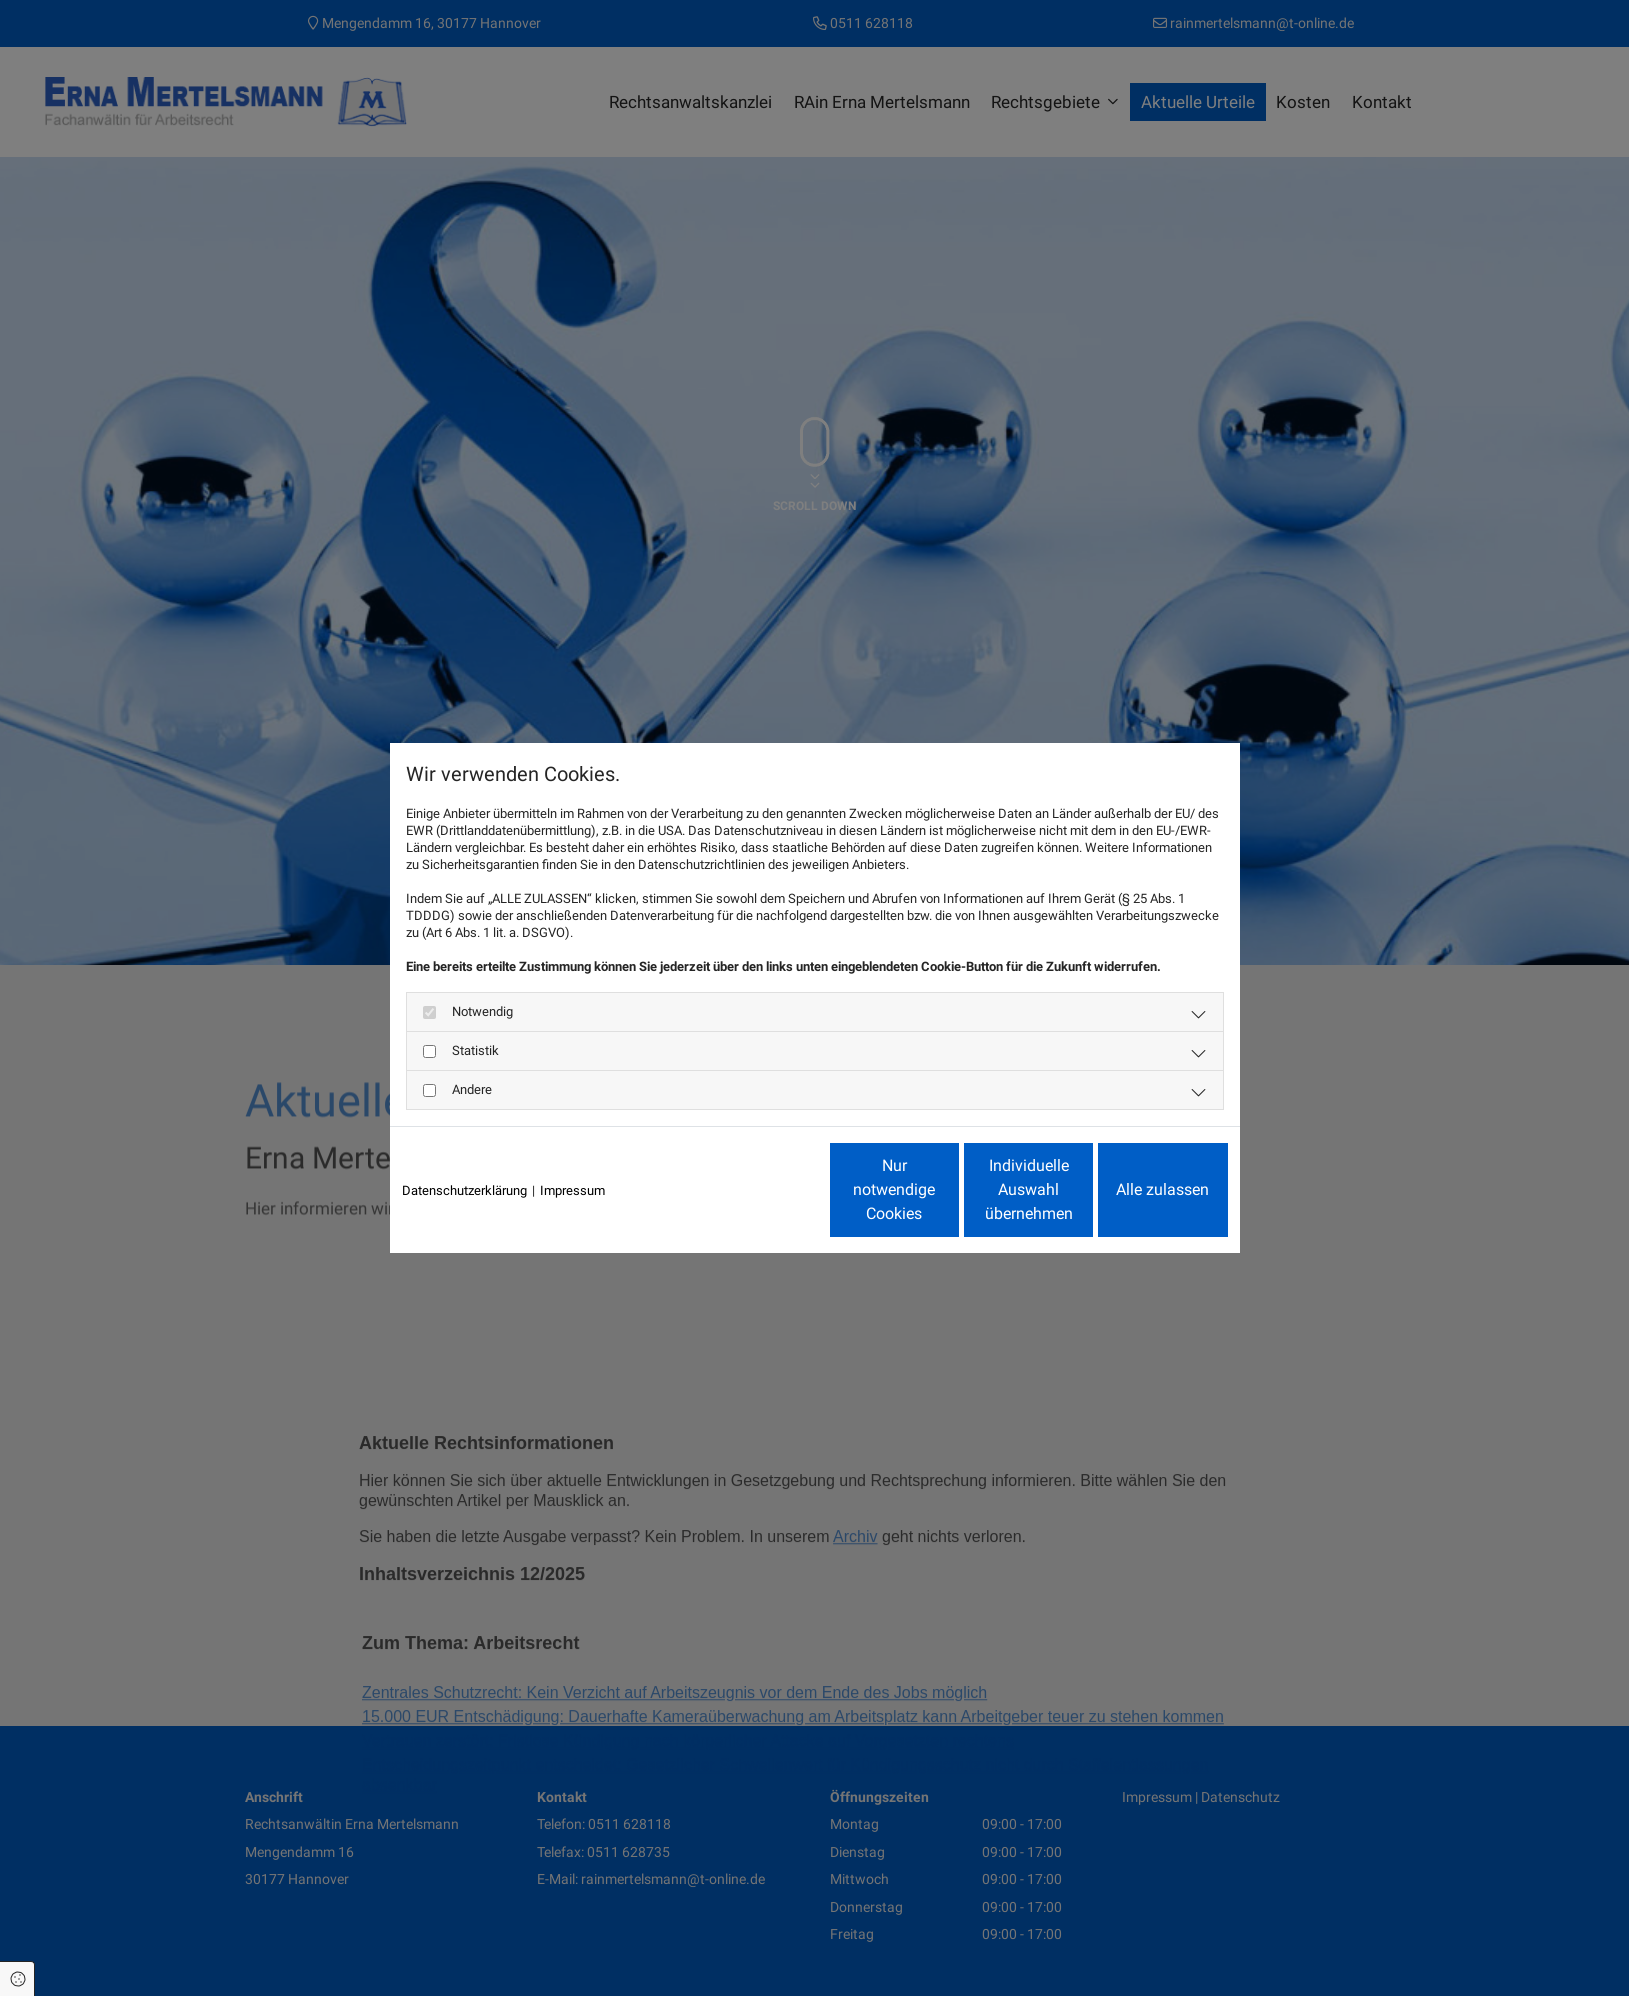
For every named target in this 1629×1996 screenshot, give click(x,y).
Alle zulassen (1135, 1189)
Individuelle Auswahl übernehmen (945, 1189)
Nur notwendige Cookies (755, 1189)
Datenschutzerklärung (464, 1190)
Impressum (572, 1190)
